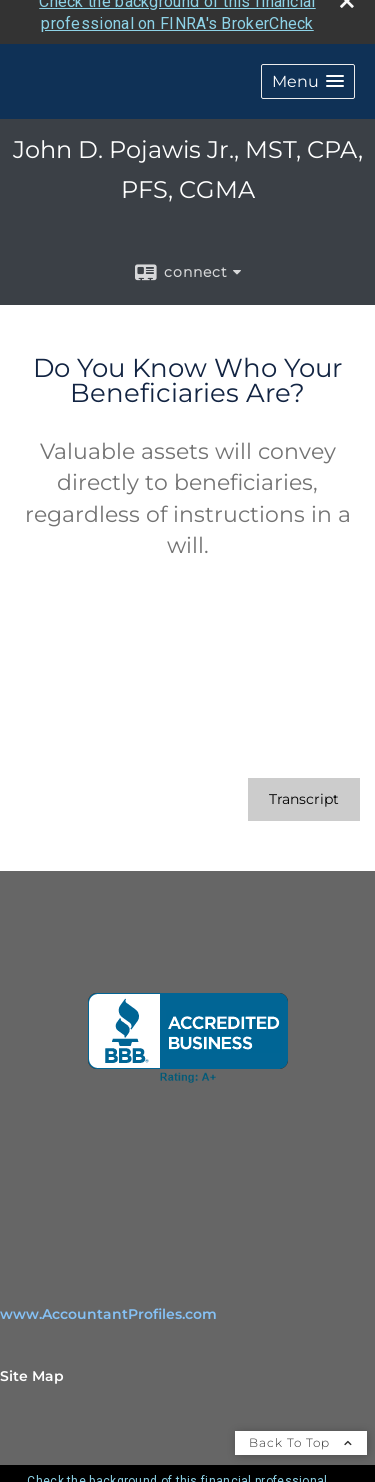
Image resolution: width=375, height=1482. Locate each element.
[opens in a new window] (188, 1029)
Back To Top (301, 1433)
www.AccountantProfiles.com (108, 1305)
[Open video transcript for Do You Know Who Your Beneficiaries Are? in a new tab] (304, 790)
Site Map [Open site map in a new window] (32, 1367)
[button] (308, 72)
